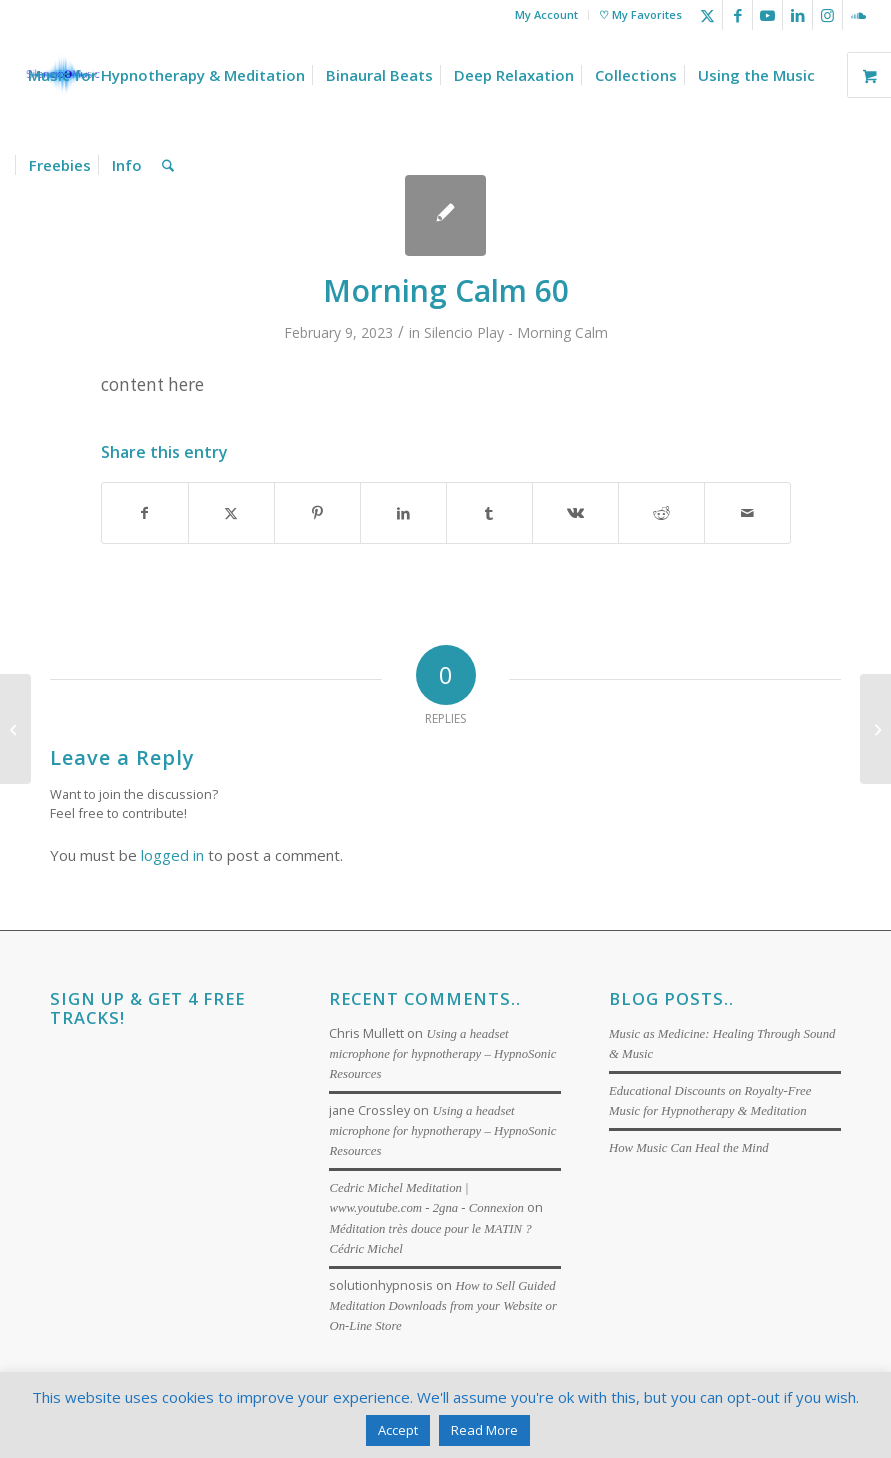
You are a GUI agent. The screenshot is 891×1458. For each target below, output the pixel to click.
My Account (546, 14)
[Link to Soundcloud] (858, 15)
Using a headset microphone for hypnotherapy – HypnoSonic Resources (442, 1054)
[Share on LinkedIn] (403, 513)
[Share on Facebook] (145, 513)
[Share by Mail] (747, 513)
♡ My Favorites (640, 14)
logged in (172, 855)
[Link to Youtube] (767, 15)
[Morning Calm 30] (15, 729)
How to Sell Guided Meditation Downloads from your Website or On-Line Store (443, 1306)
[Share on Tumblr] (489, 513)
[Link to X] (707, 15)
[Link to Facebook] (737, 15)
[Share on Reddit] (661, 513)
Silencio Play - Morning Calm (516, 332)
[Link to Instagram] (827, 15)
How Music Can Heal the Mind (689, 1148)
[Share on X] (231, 513)
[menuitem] (547, 15)
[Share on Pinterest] (317, 513)
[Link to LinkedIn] (797, 15)
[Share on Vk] (575, 513)
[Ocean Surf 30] (875, 729)
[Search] (168, 165)
